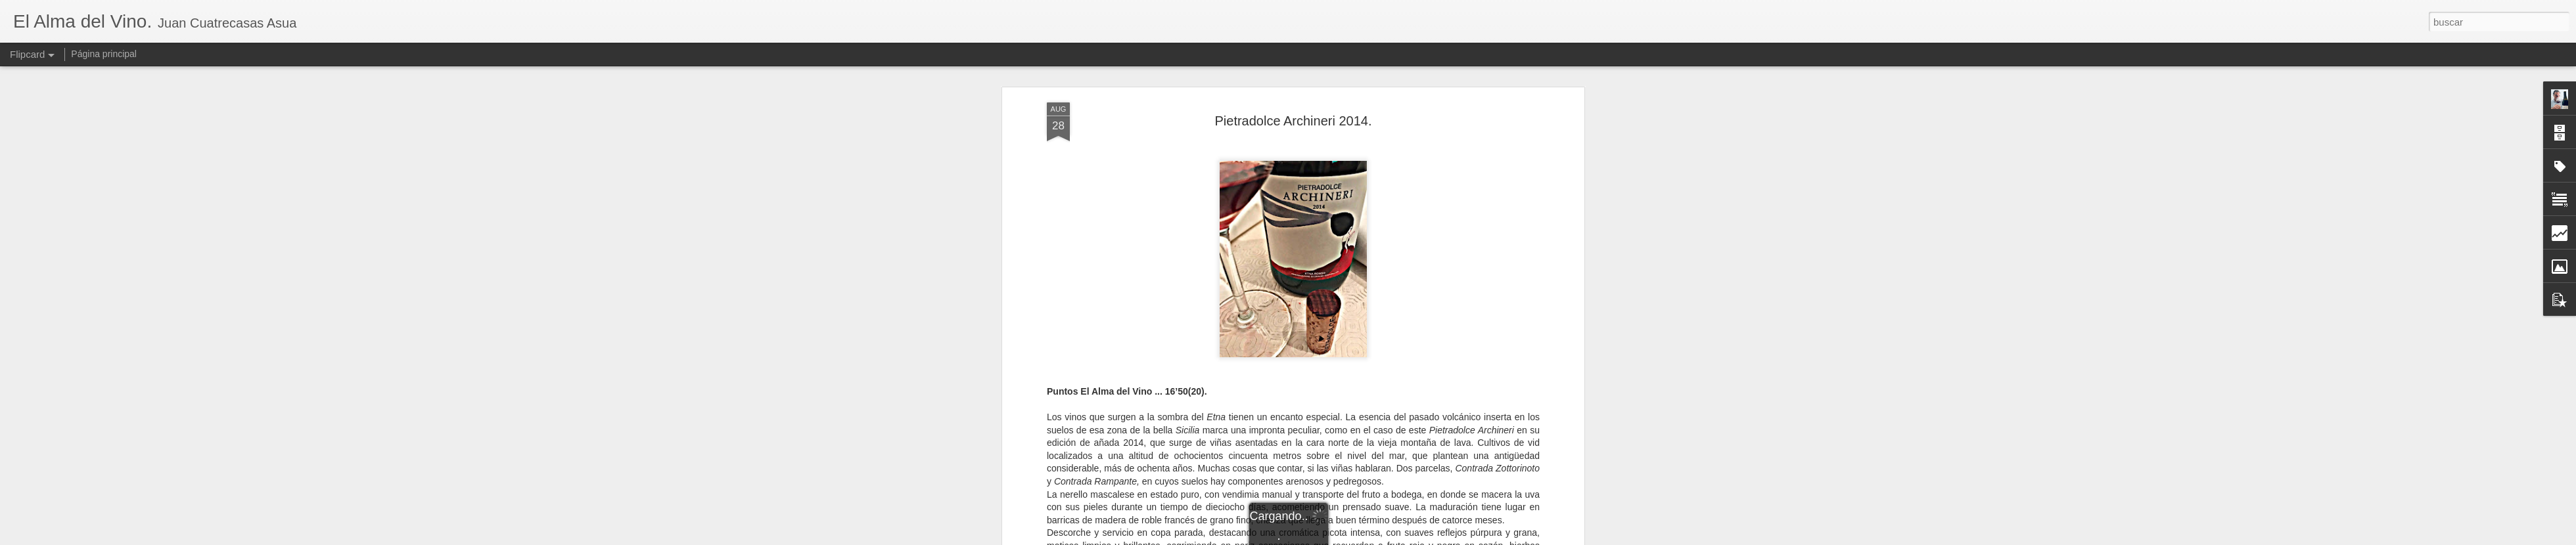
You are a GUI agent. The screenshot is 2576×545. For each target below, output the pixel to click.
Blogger (1339, 538)
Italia (1389, 408)
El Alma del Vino (1359, 391)
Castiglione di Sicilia (1272, 408)
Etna (1364, 408)
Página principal (104, 54)
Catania (1334, 408)
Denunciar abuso (1383, 538)
